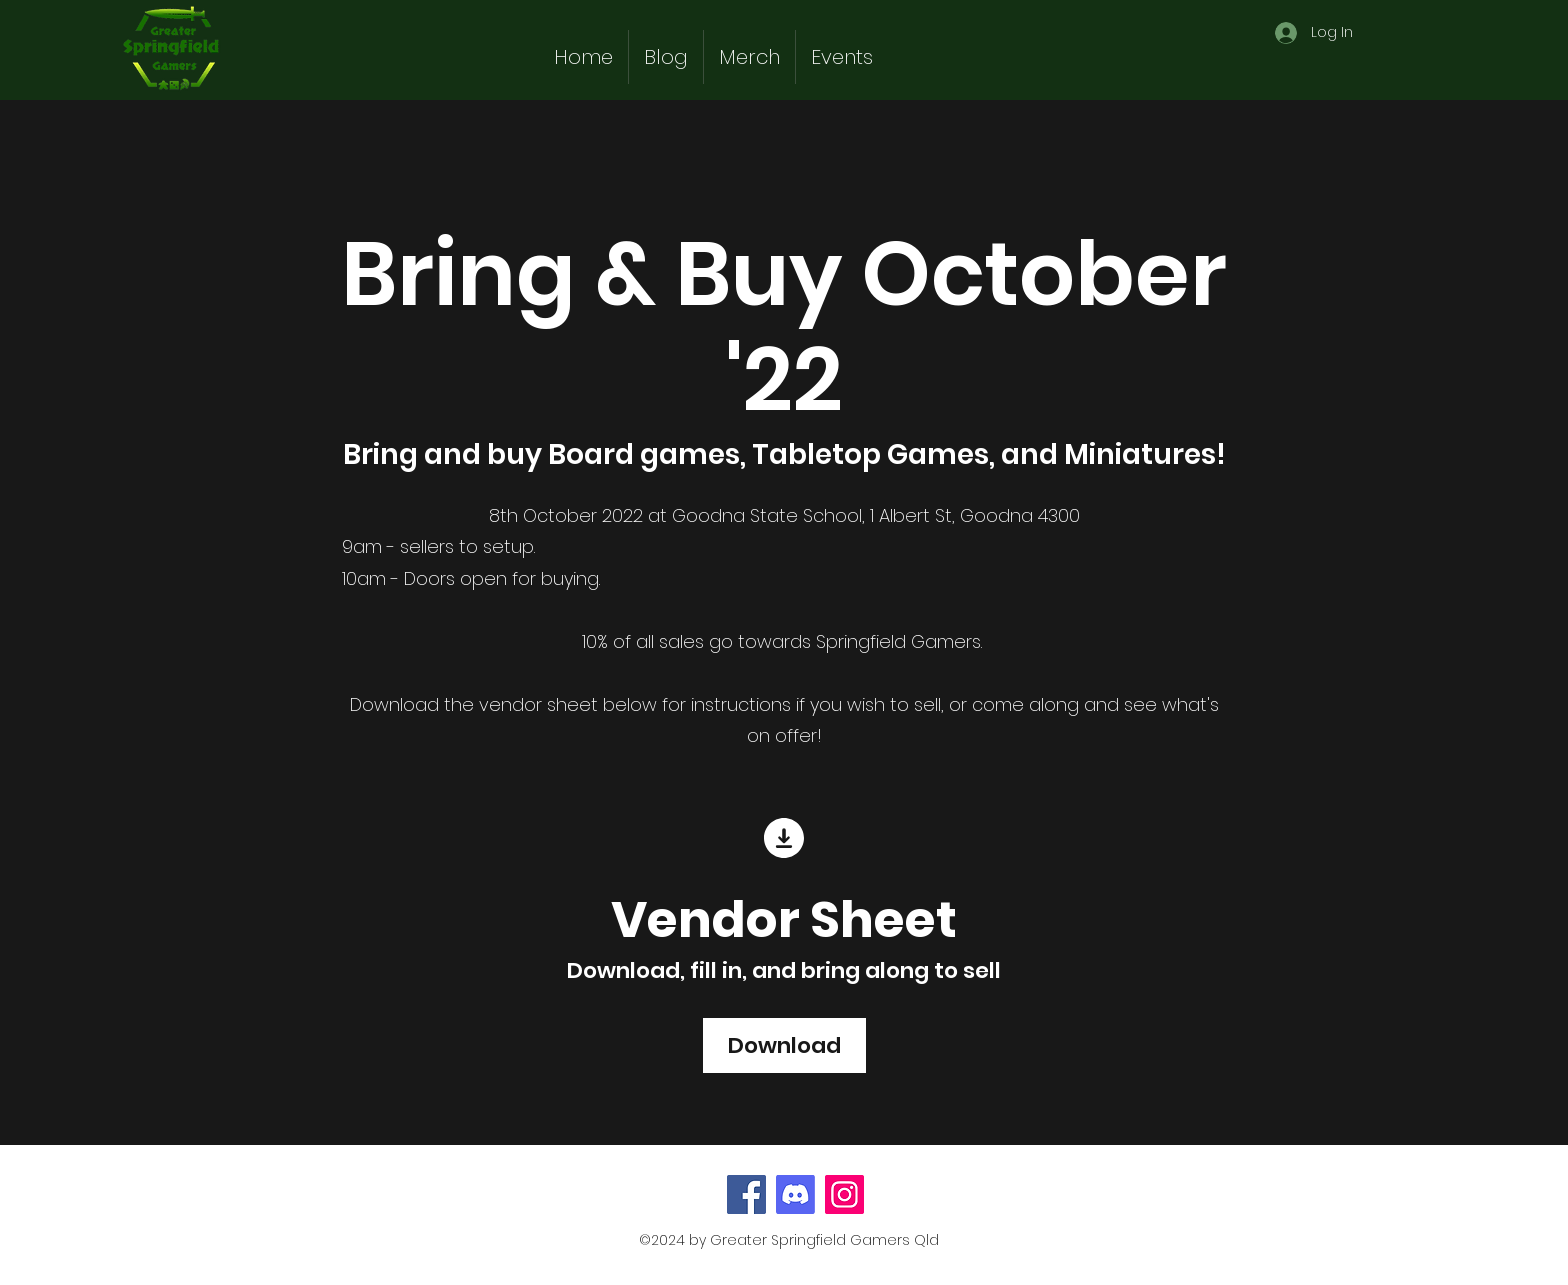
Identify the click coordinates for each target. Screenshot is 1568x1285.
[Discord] (795, 1194)
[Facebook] (746, 1194)
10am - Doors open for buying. (473, 578)
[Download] (784, 1045)
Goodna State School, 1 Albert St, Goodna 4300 (876, 515)
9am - (368, 546)
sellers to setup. (465, 546)
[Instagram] (844, 1194)
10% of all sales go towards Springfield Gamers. (784, 641)
